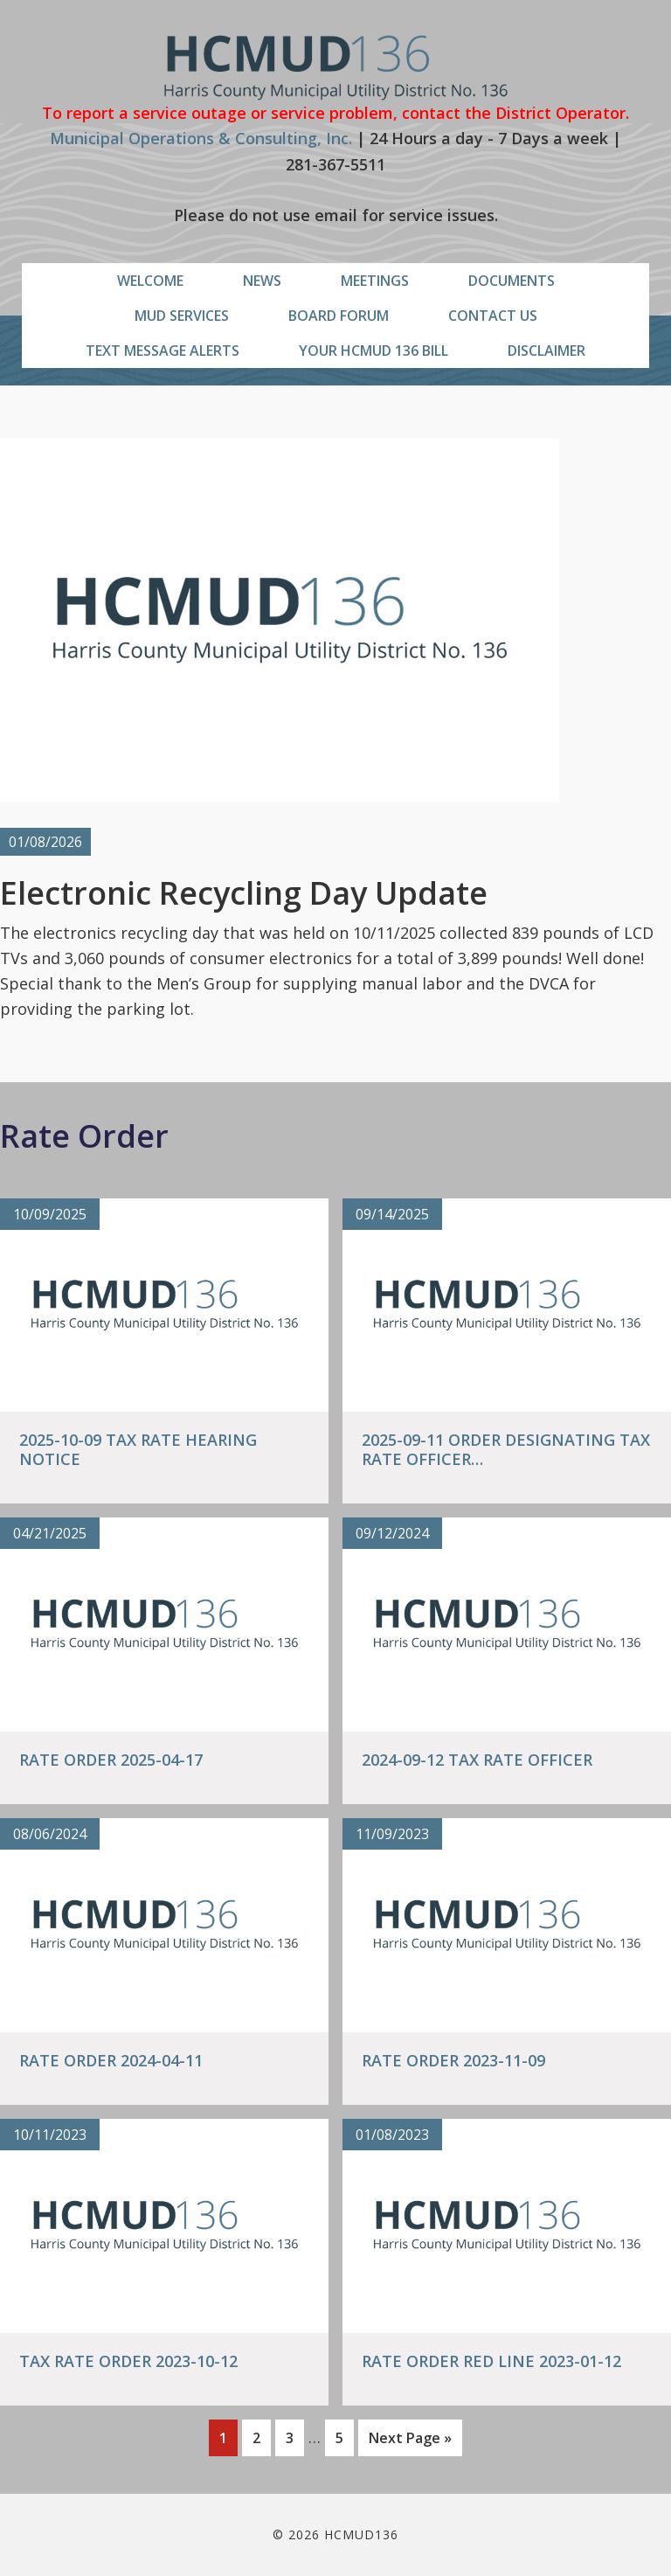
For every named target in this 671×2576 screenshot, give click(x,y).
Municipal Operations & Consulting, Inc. (201, 138)
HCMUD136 (336, 68)
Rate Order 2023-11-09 (453, 2060)
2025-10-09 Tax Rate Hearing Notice (138, 1449)
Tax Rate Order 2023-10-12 (128, 2360)
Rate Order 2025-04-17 (111, 1759)
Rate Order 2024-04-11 (111, 2060)
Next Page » (410, 2441)
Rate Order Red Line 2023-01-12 (491, 2360)
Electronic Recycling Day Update (244, 892)
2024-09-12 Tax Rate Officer (477, 1759)
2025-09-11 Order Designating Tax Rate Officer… (506, 1449)
